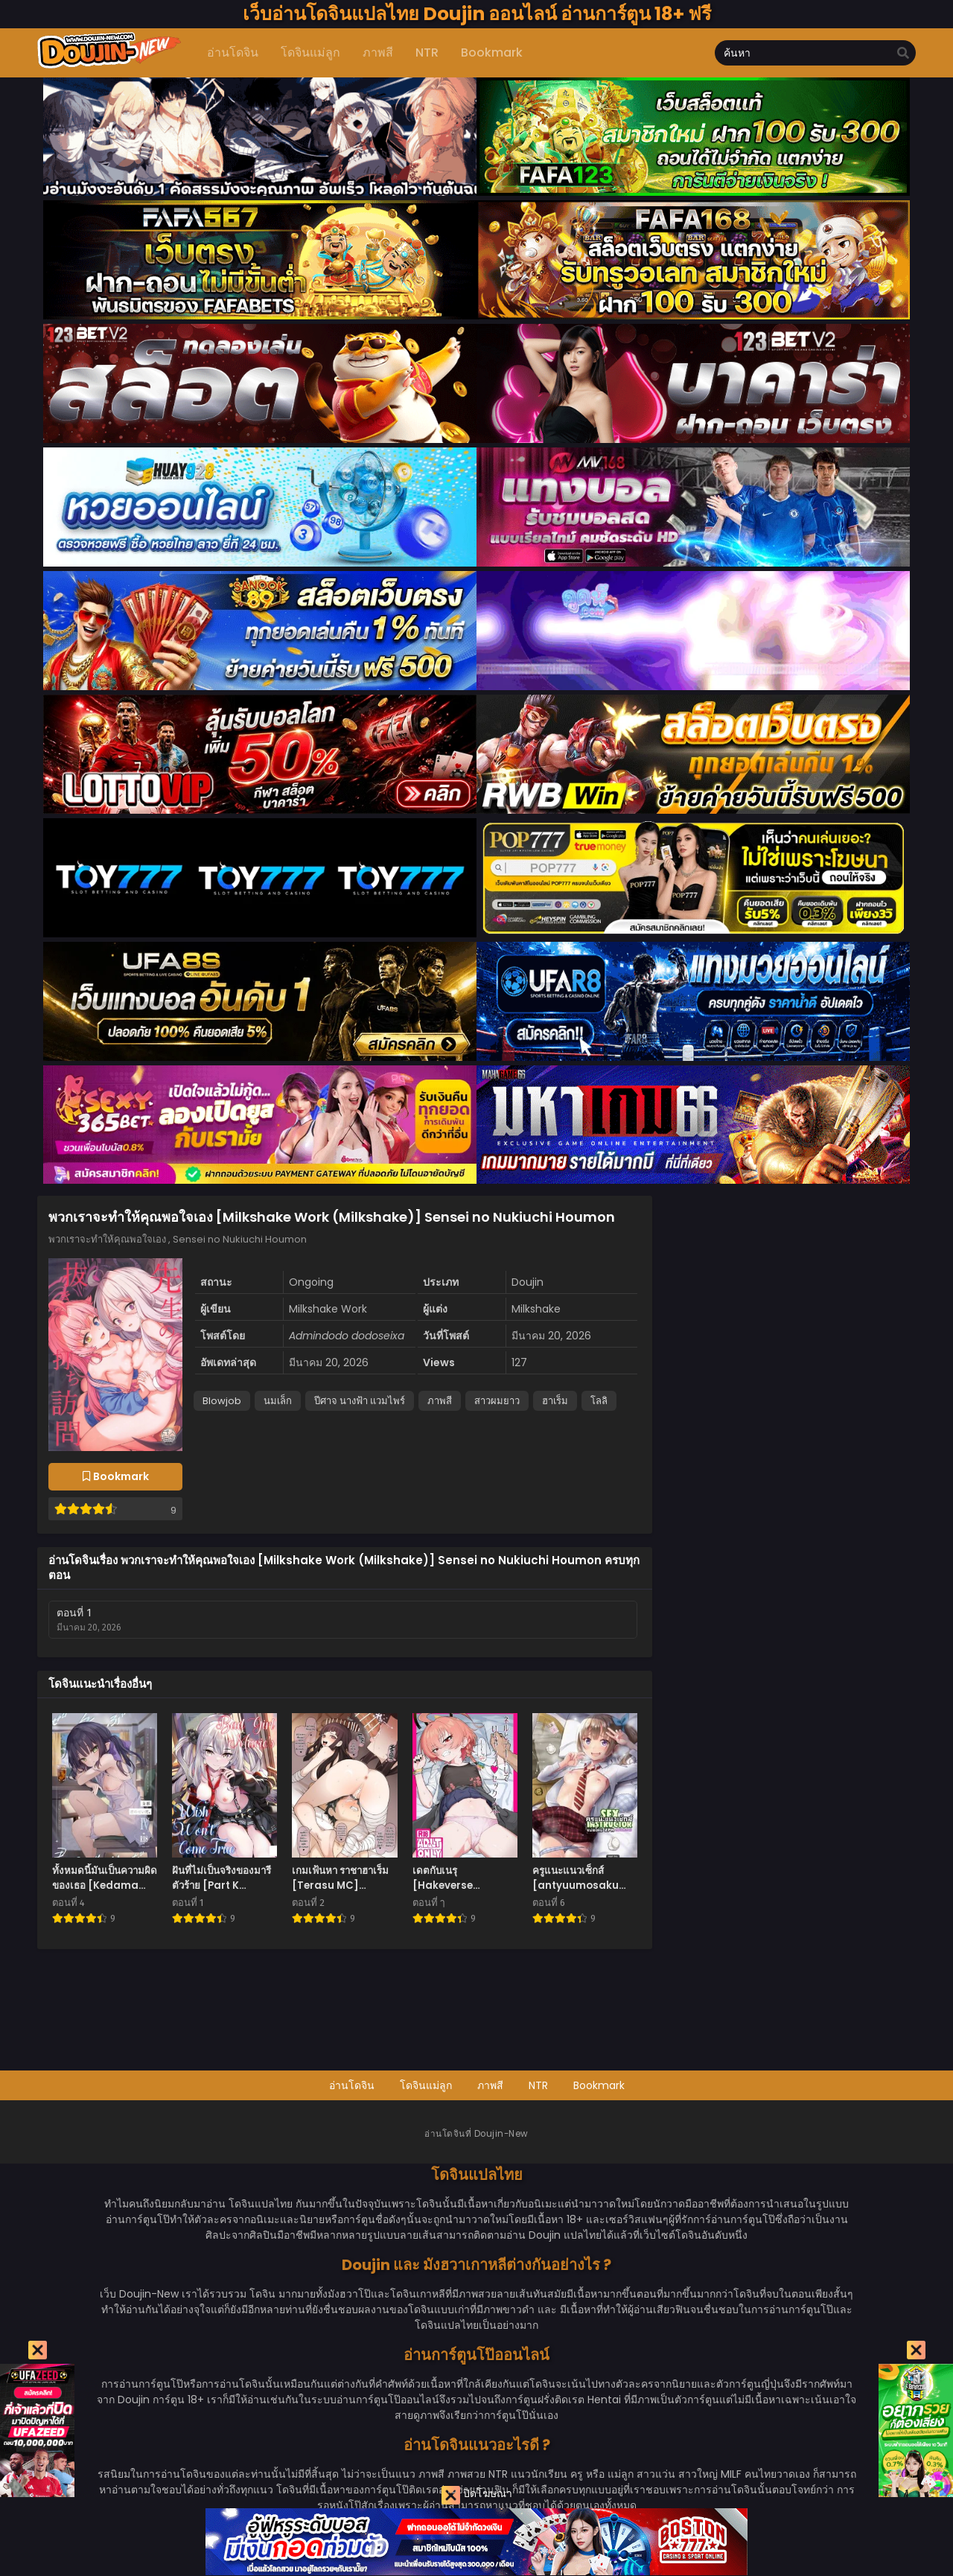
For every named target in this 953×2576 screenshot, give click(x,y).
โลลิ (599, 1401)
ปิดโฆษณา (477, 2495)
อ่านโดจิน (351, 2085)
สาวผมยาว (497, 1401)
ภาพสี (439, 1401)
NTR (538, 2085)
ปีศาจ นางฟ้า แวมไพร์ (359, 1401)
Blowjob (222, 1401)
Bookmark (599, 2085)
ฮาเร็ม (555, 1401)
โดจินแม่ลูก (426, 2085)
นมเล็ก (278, 1401)
